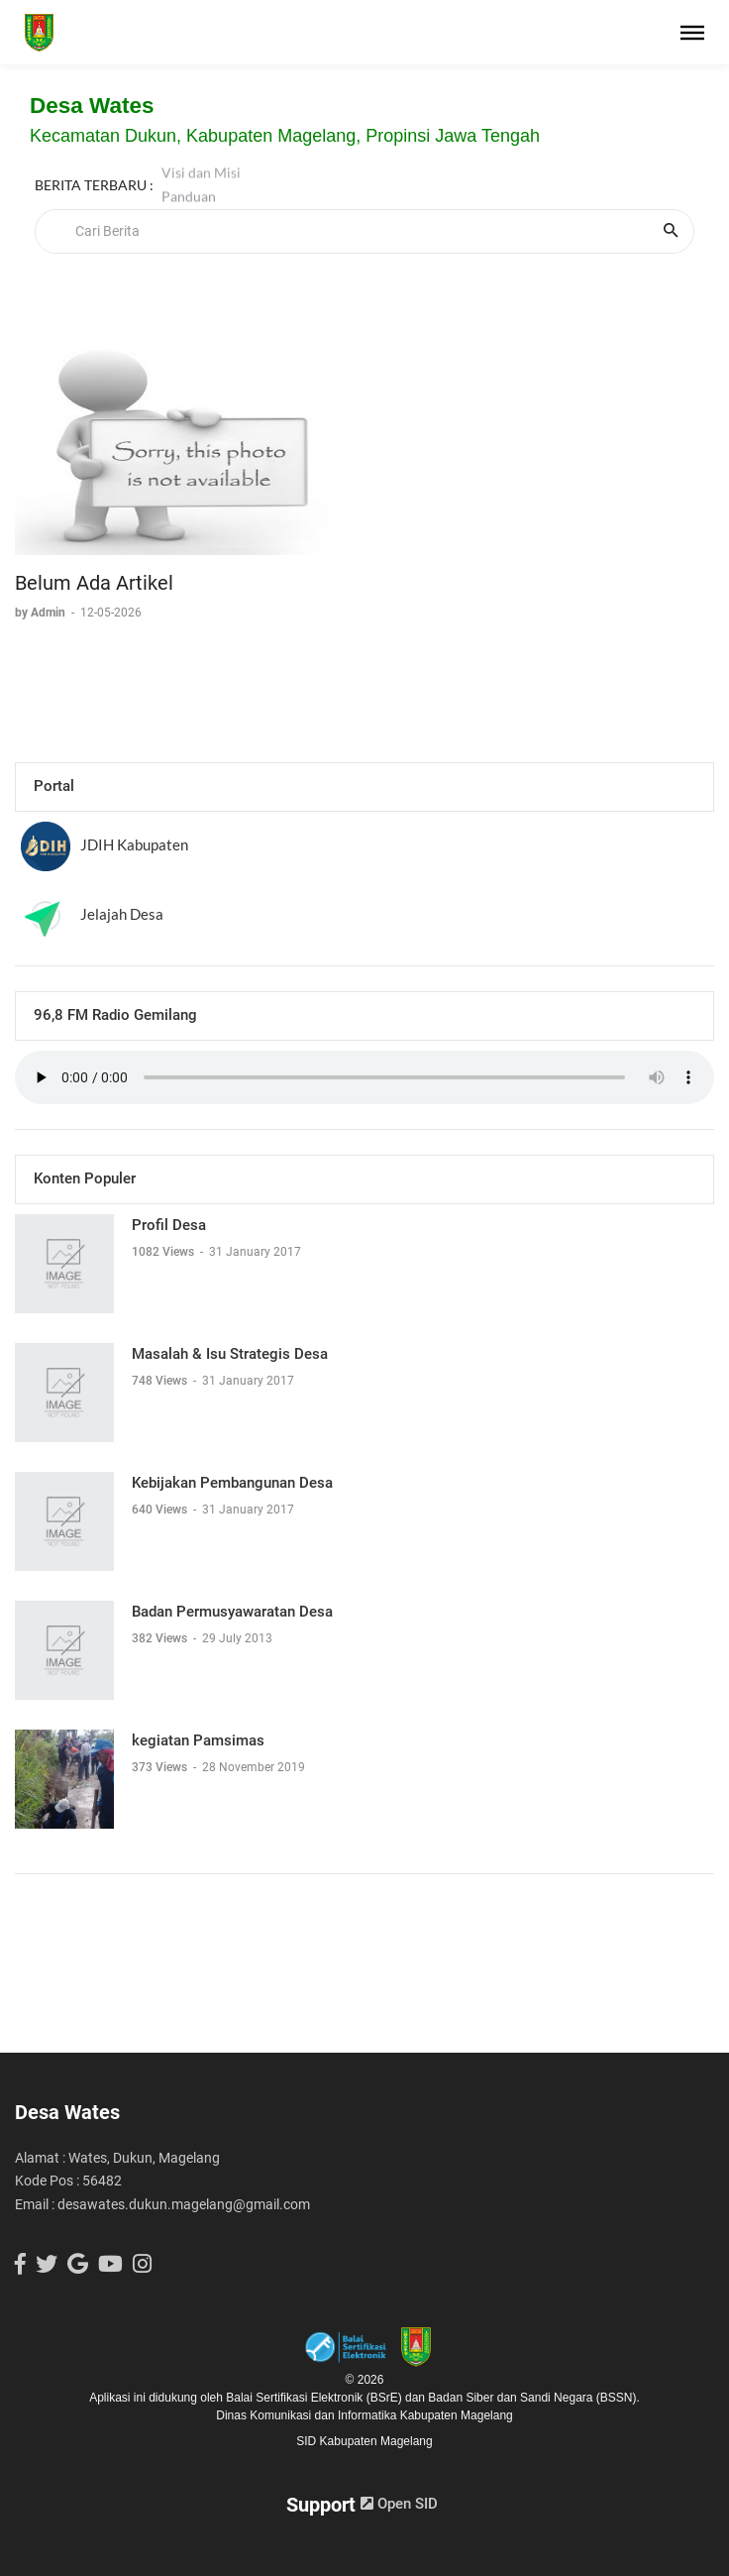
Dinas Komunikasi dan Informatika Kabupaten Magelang (364, 2415)
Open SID (399, 2504)
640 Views (161, 1509)
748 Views (161, 1381)
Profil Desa (169, 1225)
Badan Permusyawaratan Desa (232, 1612)
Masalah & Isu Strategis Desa (230, 1354)
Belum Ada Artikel (94, 583)
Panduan (188, 184)
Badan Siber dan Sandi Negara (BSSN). (533, 2398)
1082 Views (164, 1252)
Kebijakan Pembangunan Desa (232, 1483)
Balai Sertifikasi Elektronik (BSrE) (315, 2398)
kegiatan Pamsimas (198, 1740)
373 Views (161, 1767)
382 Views (161, 1638)
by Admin (41, 612)
